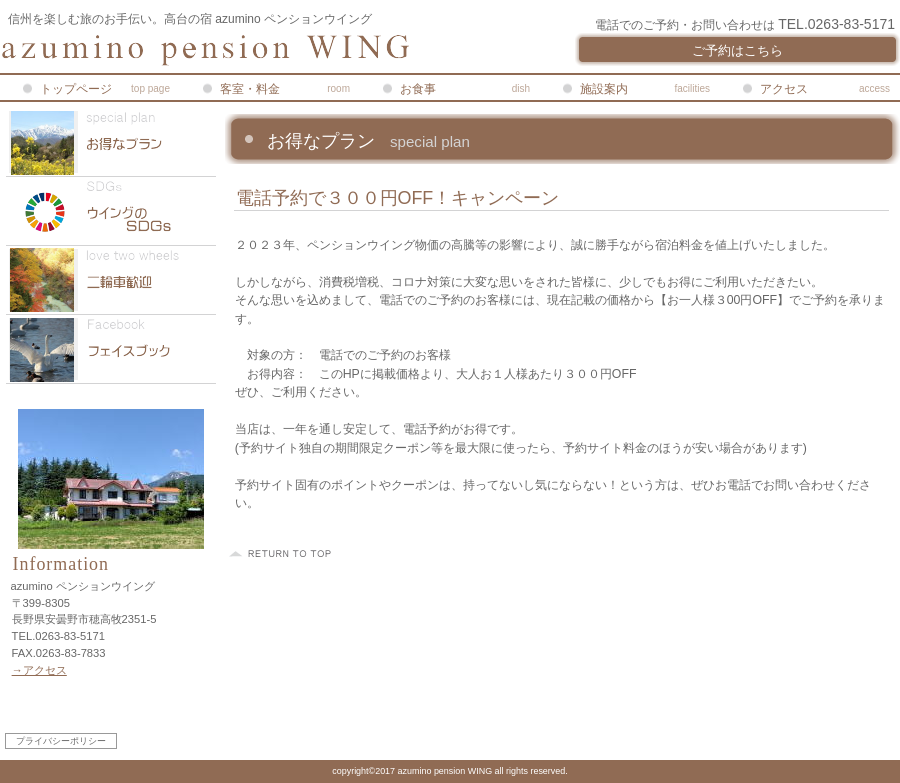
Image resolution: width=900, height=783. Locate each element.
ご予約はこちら (737, 50)
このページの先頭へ (283, 554)
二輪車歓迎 (111, 280)
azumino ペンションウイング (240, 50)
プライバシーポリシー (61, 741)
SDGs (111, 211)
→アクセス (39, 670)
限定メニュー (111, 142)
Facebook (111, 349)
